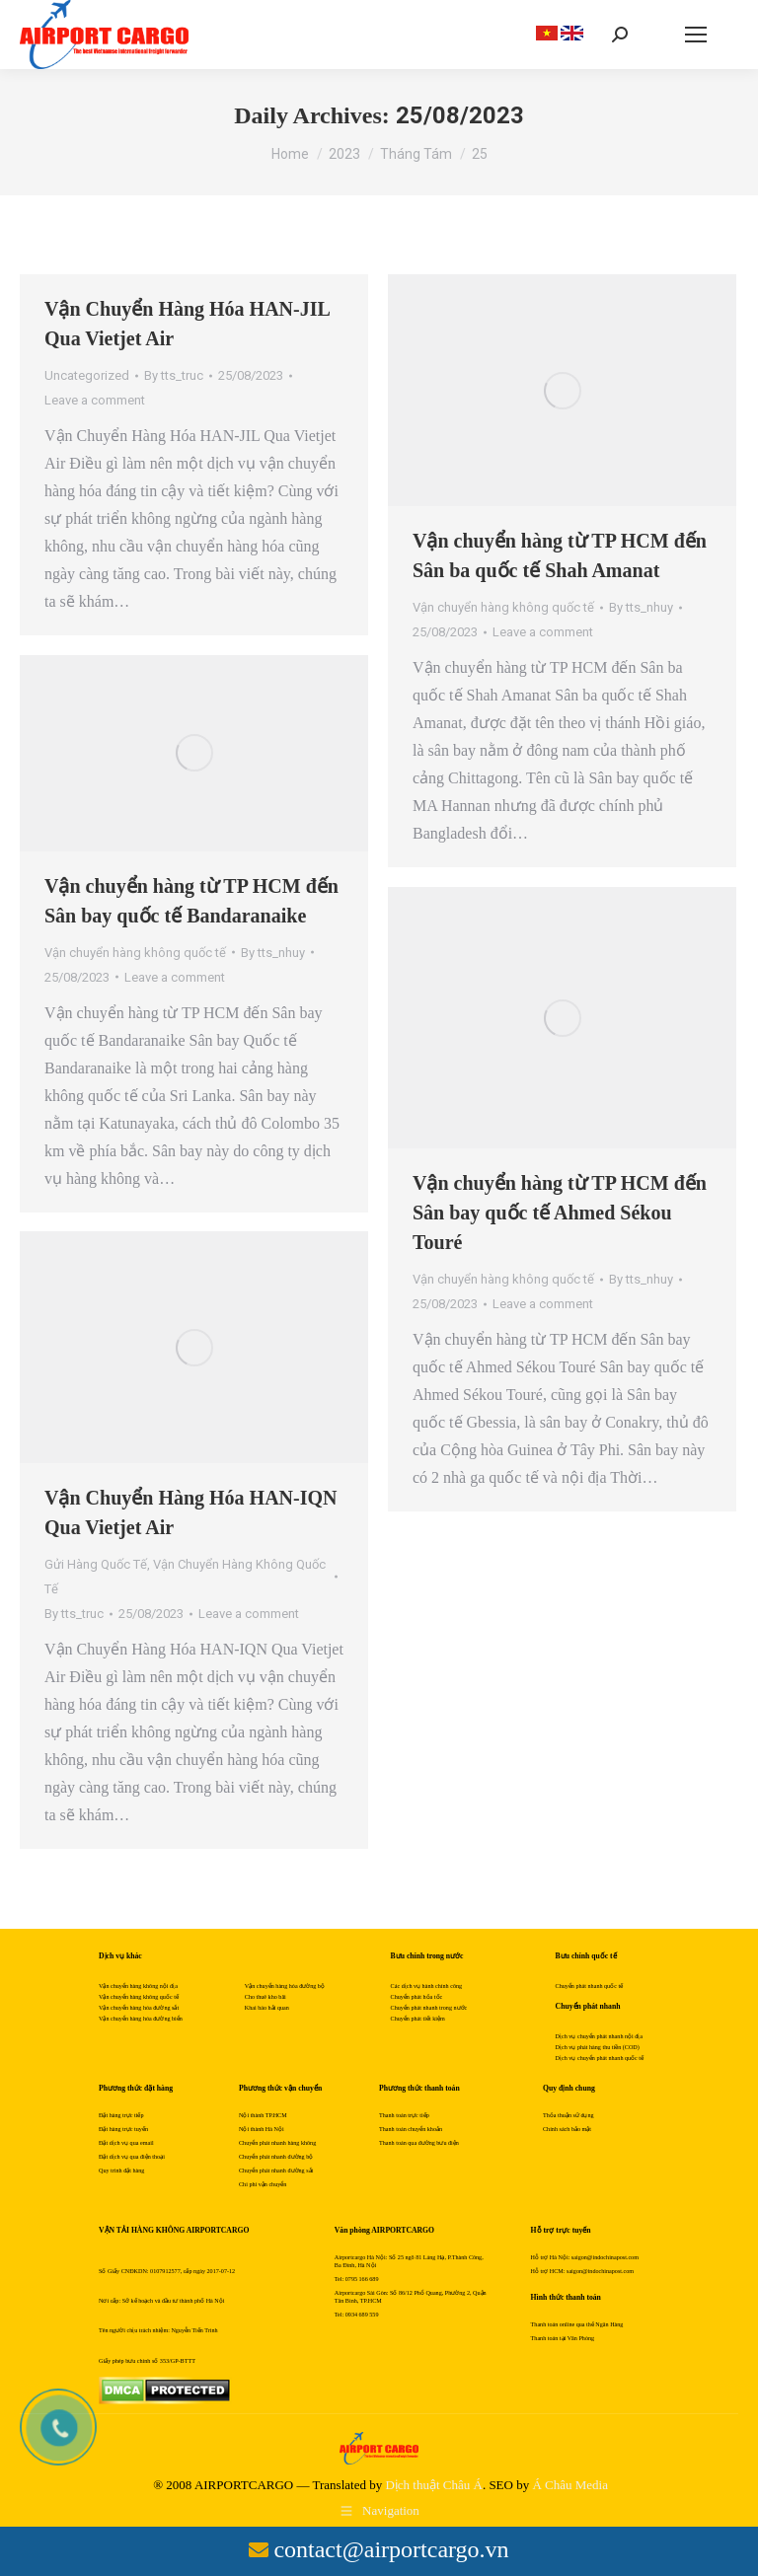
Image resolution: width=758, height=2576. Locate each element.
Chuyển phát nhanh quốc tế (590, 1986)
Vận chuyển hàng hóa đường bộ (285, 1986)
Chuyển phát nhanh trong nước (429, 2008)
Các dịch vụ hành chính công (427, 1986)
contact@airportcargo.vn (390, 2549)
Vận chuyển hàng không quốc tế (503, 607)
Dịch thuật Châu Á (433, 2484)
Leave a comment (94, 400)
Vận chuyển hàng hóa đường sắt (139, 2008)
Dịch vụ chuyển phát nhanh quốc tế (600, 2058)
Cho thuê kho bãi (265, 1997)
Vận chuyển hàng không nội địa (138, 1986)
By (173, 375)
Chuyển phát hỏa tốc (417, 1997)
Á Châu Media (570, 2484)
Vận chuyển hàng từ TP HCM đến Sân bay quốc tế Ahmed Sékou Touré (560, 1212)
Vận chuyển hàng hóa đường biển (141, 2019)
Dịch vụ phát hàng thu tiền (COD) (598, 2047)
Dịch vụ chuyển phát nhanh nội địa (599, 2036)
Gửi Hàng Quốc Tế (95, 1564)
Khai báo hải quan (267, 2008)
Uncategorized (86, 375)
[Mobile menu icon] (696, 34)
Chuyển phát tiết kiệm (418, 2019)
